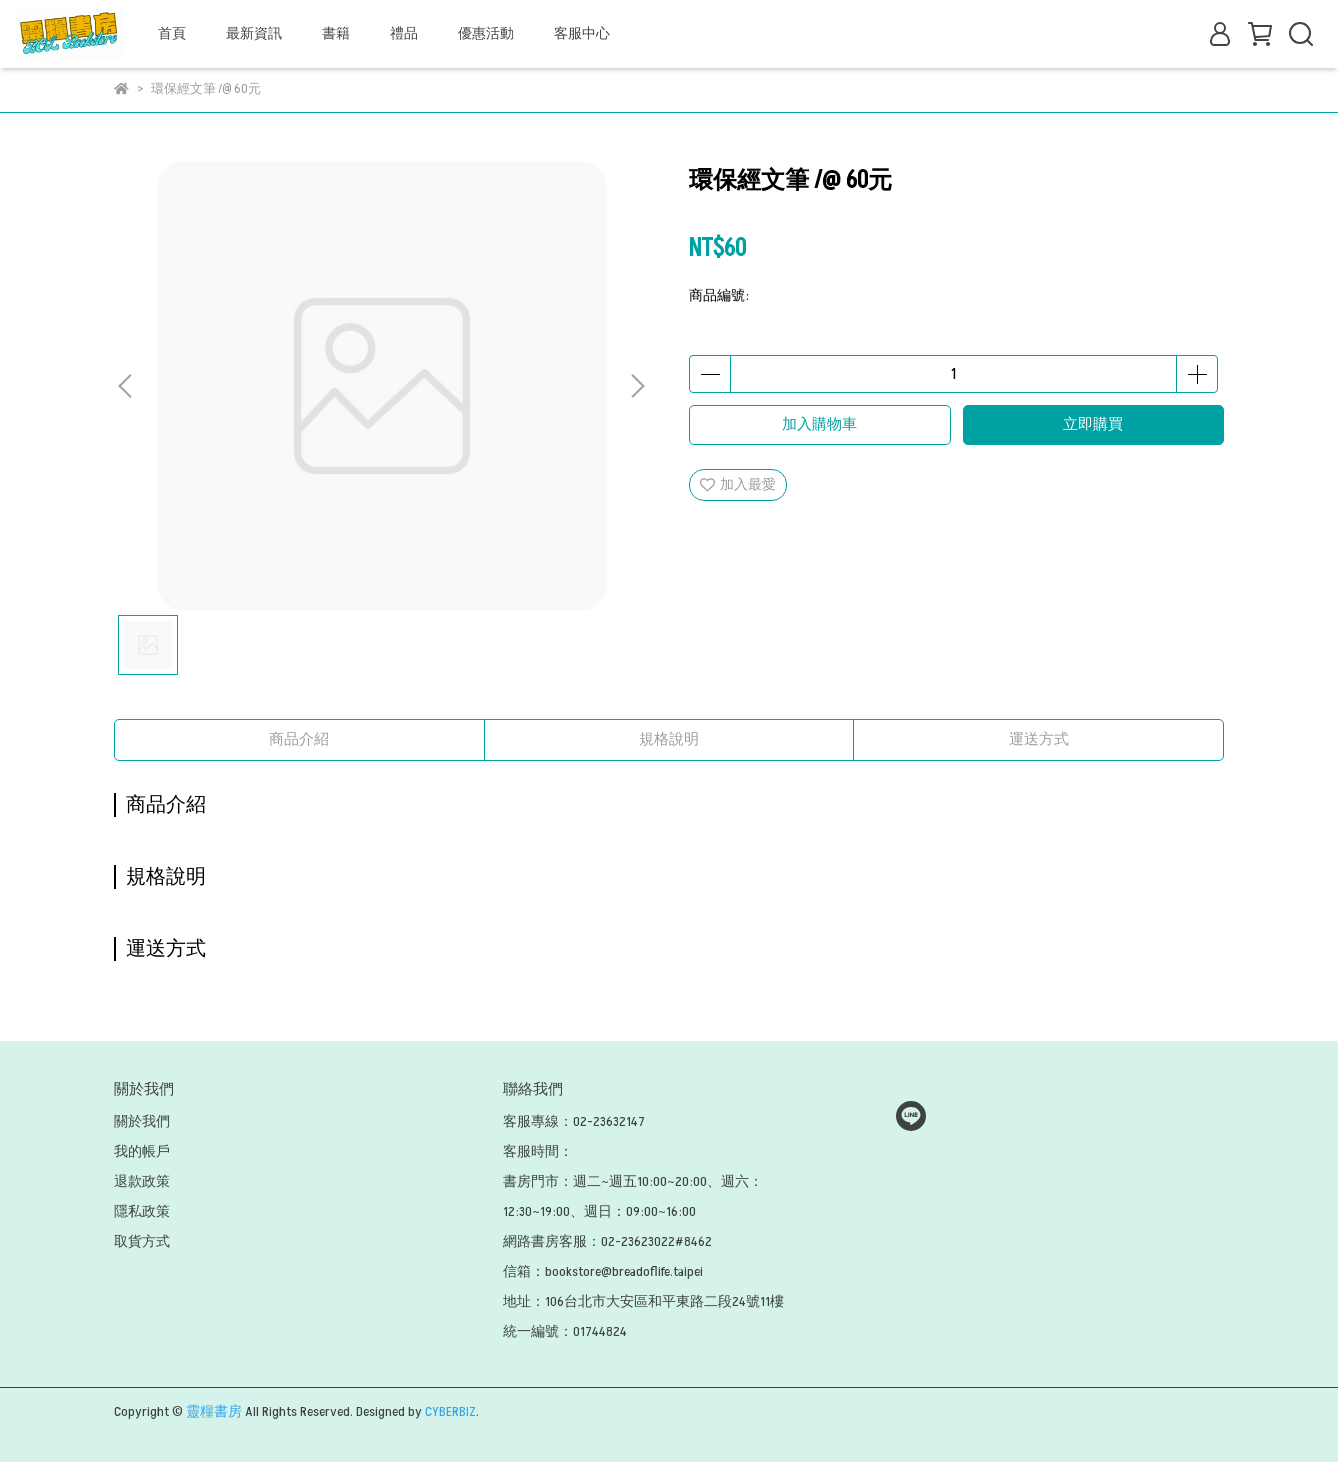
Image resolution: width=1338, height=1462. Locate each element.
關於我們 (142, 1121)
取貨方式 (142, 1241)
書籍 (336, 33)
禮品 (404, 33)
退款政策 (142, 1181)
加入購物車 (819, 424)
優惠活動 (486, 33)
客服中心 (582, 33)
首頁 (172, 33)
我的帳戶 (142, 1151)
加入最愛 (738, 484)
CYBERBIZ (450, 1411)
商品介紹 (299, 739)
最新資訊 (254, 33)
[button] (637, 386)
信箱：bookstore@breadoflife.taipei (603, 1271)
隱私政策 (142, 1211)
